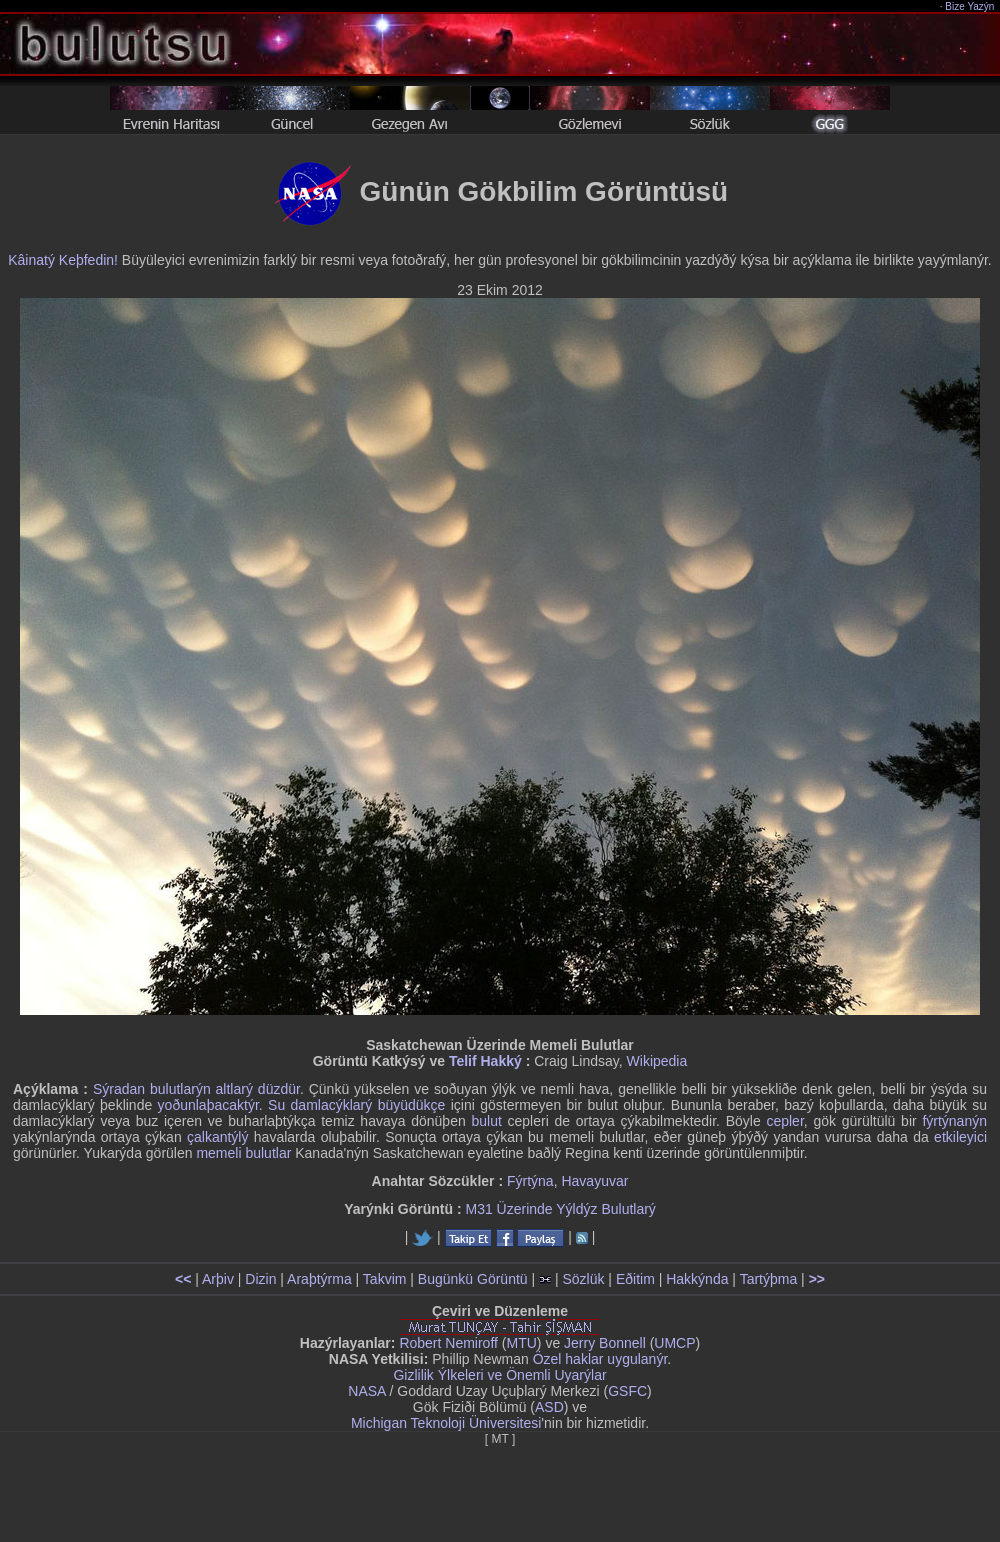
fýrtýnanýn (954, 1121)
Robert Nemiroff (448, 1343)
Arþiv (218, 1279)
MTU (522, 1343)
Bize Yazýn (970, 6)
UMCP (674, 1343)
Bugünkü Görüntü (473, 1279)
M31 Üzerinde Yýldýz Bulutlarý (560, 1209)
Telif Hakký (485, 1061)
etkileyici (960, 1137)
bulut (486, 1121)
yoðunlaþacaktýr (208, 1105)
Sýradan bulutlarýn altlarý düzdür (196, 1089)
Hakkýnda (697, 1279)
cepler (784, 1121)
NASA (366, 1391)
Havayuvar (594, 1181)
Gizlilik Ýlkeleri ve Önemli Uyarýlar (499, 1375)
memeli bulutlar (243, 1153)
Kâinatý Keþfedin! (63, 260)
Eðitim (635, 1279)
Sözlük (583, 1279)
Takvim (385, 1279)
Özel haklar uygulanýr (600, 1359)
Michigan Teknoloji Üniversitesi (446, 1423)
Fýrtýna (530, 1181)
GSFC (627, 1391)
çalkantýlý (217, 1137)
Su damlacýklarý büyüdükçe (356, 1105)
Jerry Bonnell (605, 1343)
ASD (549, 1407)
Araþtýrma (319, 1279)
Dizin (260, 1279)
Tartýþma (769, 1279)
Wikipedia (657, 1061)
